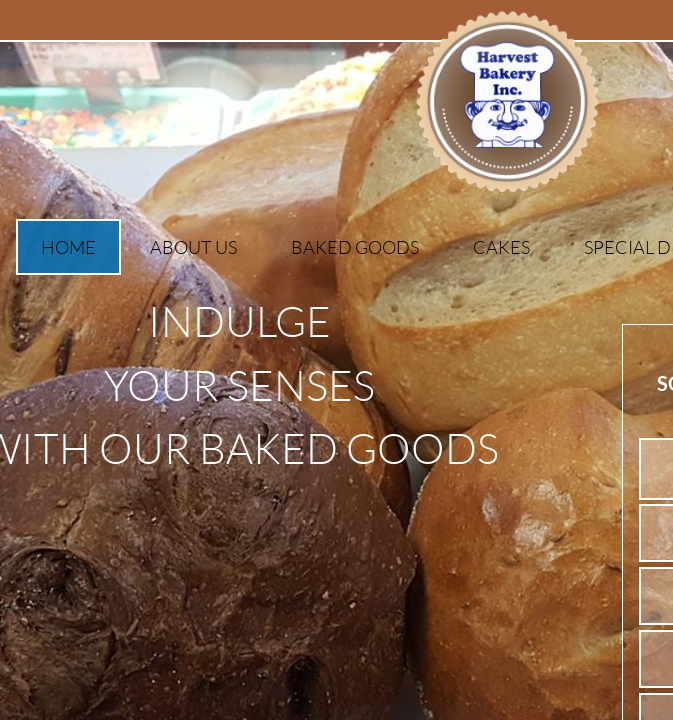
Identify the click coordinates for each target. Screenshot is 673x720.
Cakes (501, 247)
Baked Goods (355, 247)
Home (68, 247)
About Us (193, 247)
